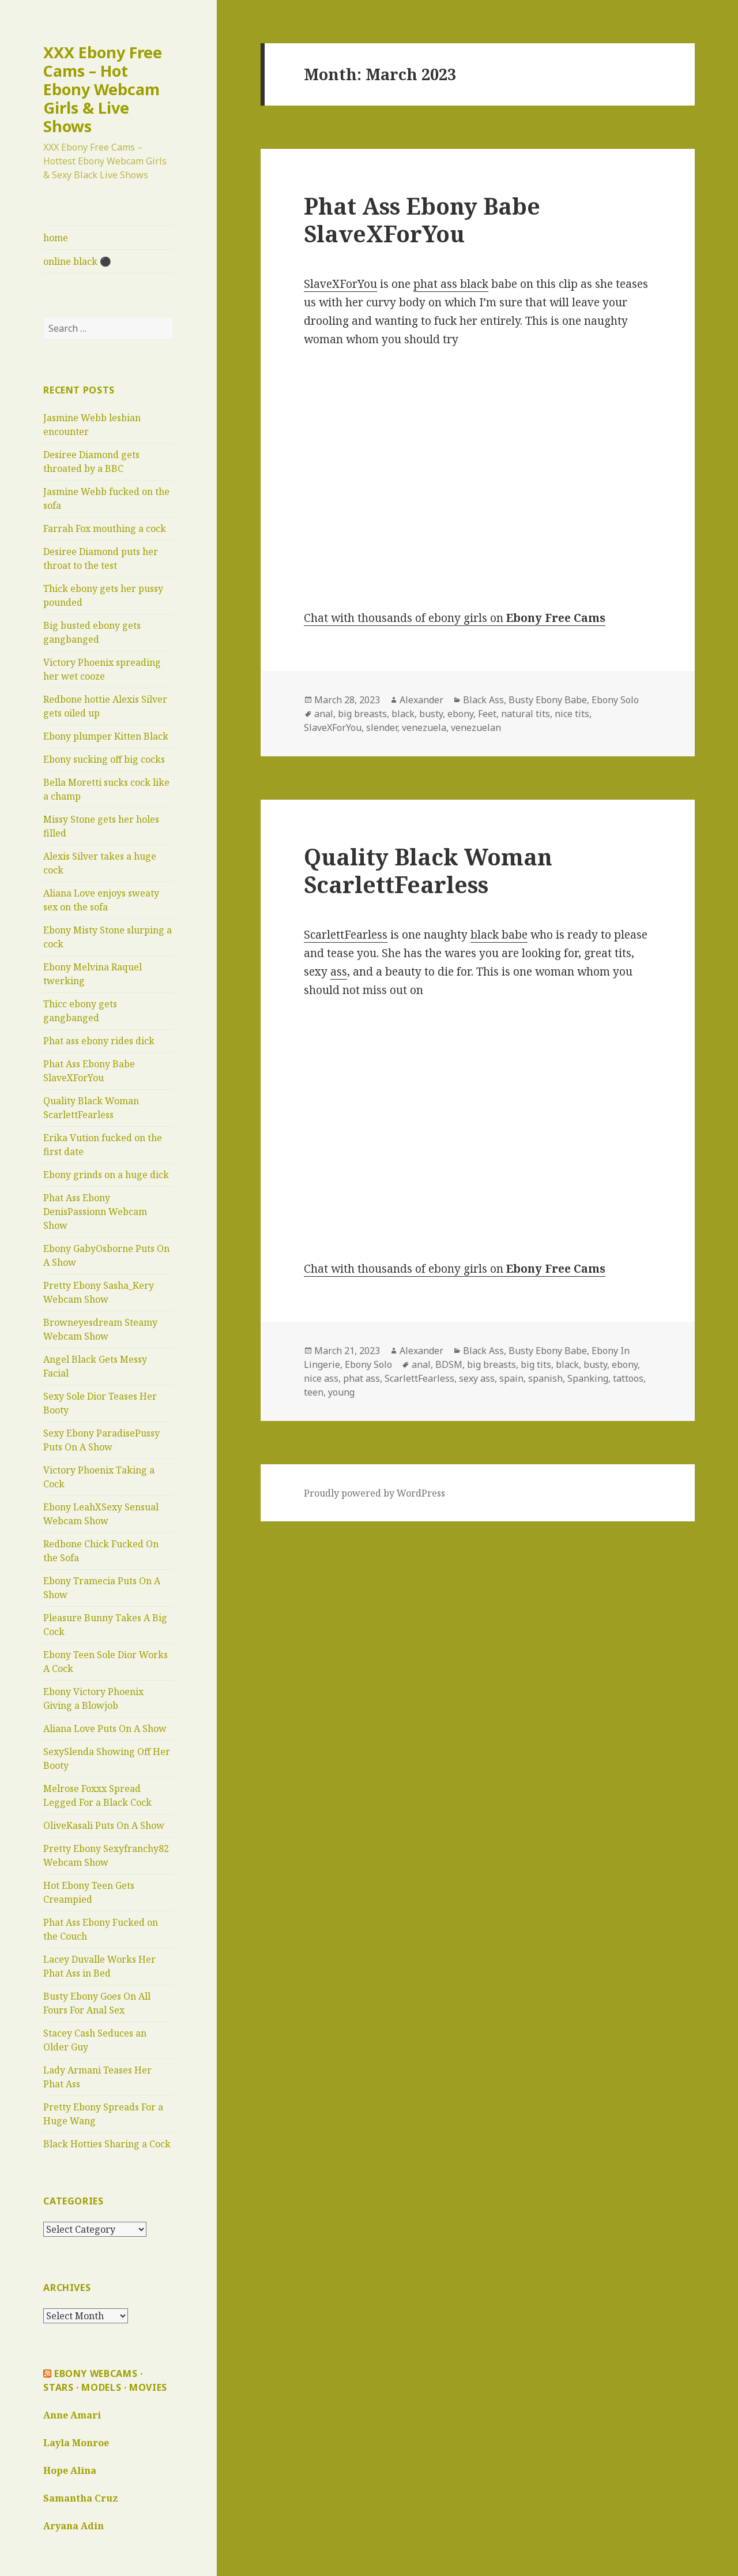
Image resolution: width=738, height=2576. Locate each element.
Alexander (421, 699)
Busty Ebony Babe (548, 699)
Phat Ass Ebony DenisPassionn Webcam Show (95, 1211)
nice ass (321, 1378)
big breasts (362, 713)
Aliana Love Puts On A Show (105, 1728)
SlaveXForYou (340, 283)
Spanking (587, 1378)
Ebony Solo (615, 699)
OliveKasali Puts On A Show (103, 1825)
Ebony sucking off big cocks (104, 759)
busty (431, 713)
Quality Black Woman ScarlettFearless (428, 870)
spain (511, 1378)
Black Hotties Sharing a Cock (107, 2144)
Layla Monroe (76, 2442)
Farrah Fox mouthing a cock (104, 528)
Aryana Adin (73, 2525)
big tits (536, 1364)
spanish (545, 1378)
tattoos (628, 1378)
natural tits (525, 713)
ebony (460, 713)
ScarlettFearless (345, 934)
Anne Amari (72, 2415)
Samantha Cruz (80, 2498)
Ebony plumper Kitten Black (105, 736)
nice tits (572, 713)
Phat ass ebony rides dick (99, 1040)
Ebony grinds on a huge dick (106, 1174)
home (55, 237)
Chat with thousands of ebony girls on (454, 617)
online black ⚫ (77, 261)
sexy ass (477, 1378)
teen (313, 1392)
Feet (487, 713)
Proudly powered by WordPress (374, 1493)
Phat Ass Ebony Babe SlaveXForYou (422, 219)
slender (381, 727)
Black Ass (483, 699)
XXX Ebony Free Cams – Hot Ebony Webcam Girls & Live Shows (102, 89)
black (403, 713)
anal (323, 713)
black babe (499, 934)
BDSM (448, 1364)
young (341, 1392)
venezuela (424, 727)
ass (338, 971)
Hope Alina (69, 2470)
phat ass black (450, 283)
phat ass (361, 1378)
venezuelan (476, 727)
